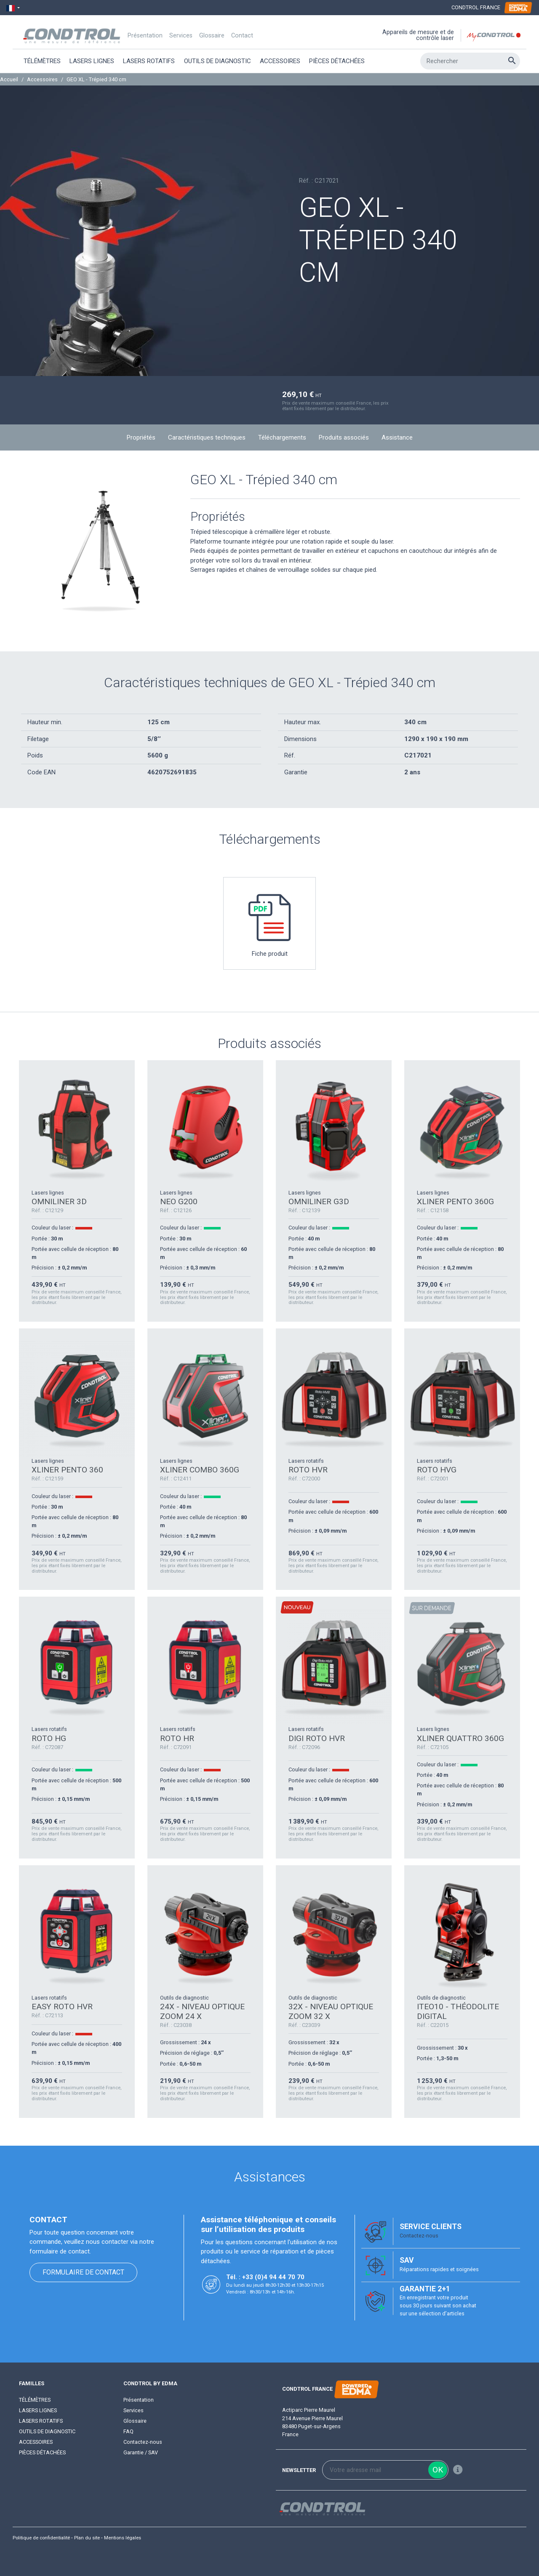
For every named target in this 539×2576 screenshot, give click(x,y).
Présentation (145, 35)
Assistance (397, 437)
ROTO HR (177, 1738)
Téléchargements (282, 437)
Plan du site (87, 2538)
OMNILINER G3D (318, 1201)
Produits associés (344, 437)
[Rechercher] (470, 61)
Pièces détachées (42, 2452)
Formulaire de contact (83, 2272)
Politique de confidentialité (41, 2538)
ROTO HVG (436, 1470)
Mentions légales (122, 2538)
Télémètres (35, 2400)
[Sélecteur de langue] (13, 8)
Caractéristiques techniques (206, 437)
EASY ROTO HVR (62, 2006)
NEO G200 (178, 1201)
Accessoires (36, 2442)
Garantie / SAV (140, 2452)
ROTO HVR (308, 1470)
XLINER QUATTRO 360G (460, 1738)
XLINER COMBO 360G (199, 1470)
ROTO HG (49, 1738)
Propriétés (141, 437)
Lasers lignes (38, 2410)
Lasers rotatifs (41, 2421)
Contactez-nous (419, 2235)
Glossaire (211, 35)
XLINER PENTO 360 (67, 1470)
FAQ (128, 2431)
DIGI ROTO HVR (316, 1738)
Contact (242, 35)
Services (180, 35)
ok (437, 2470)
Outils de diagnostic (47, 2431)
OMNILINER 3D (59, 1201)
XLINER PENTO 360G (455, 1201)
